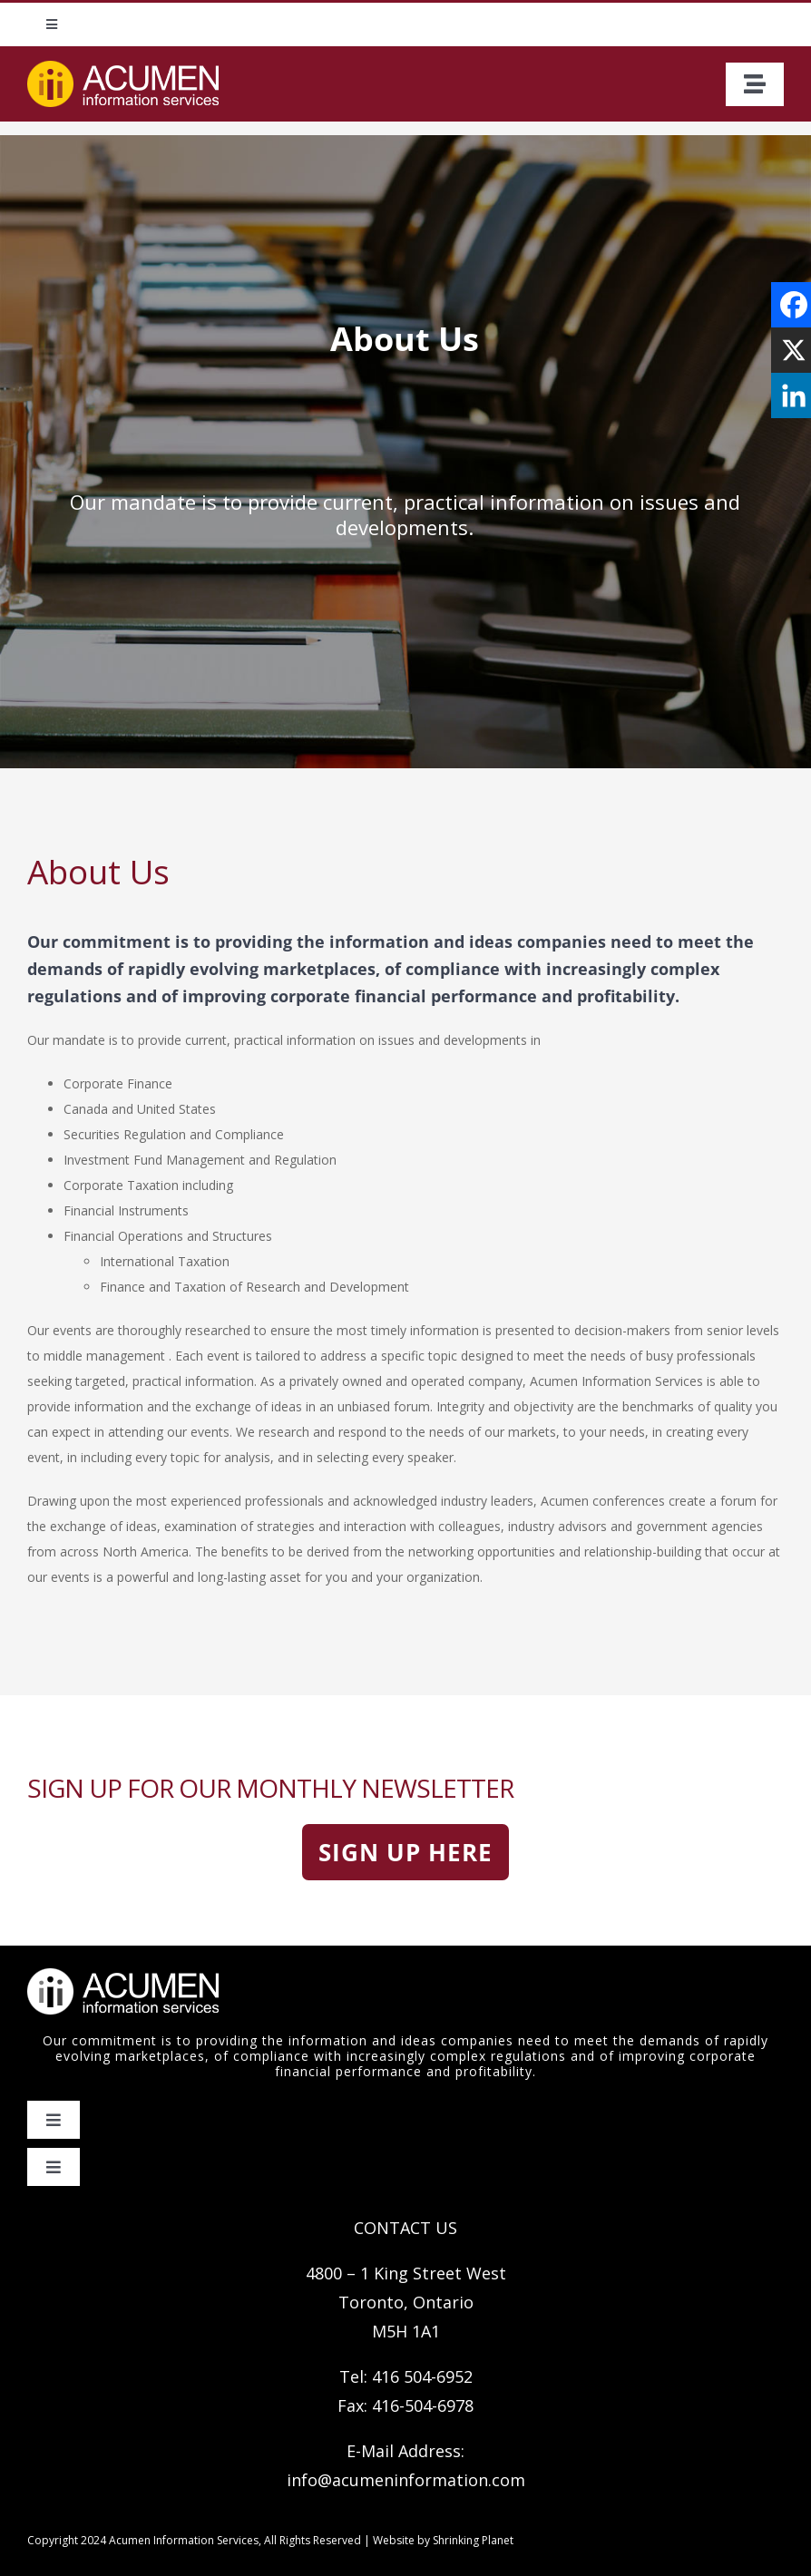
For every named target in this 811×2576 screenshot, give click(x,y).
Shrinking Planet (473, 2540)
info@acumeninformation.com (406, 2480)
